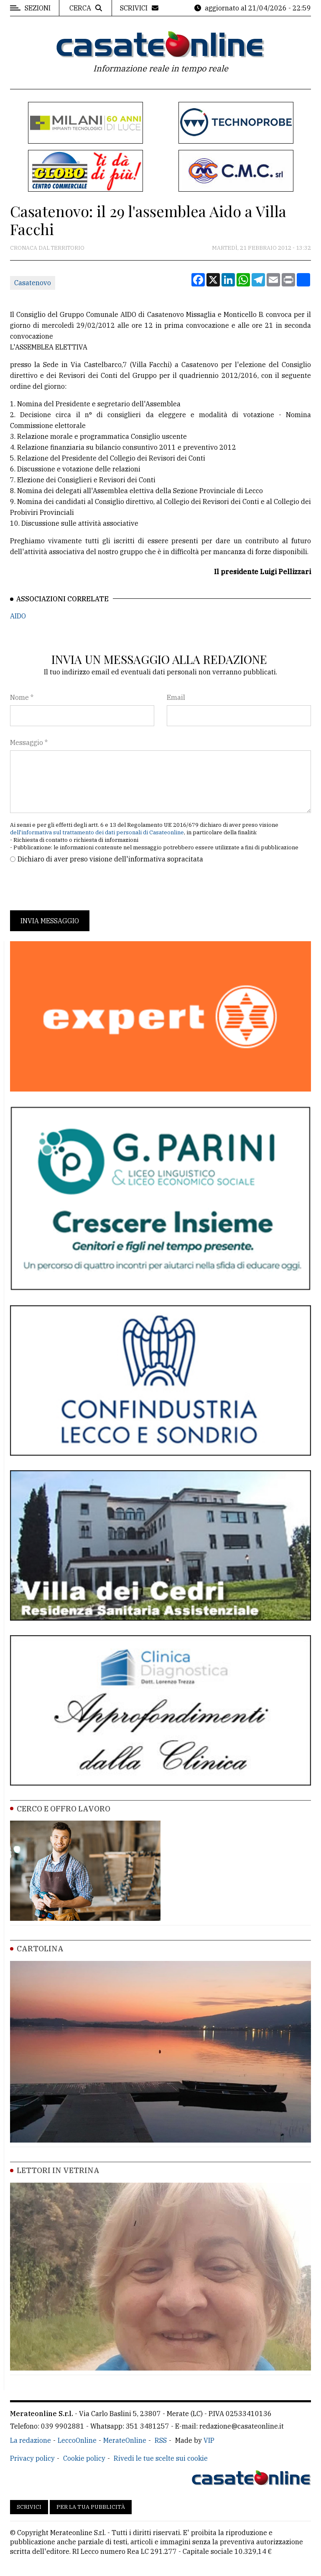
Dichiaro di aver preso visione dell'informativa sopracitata (110, 859)
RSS (161, 2440)
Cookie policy (84, 2458)
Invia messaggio (49, 921)
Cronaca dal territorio (47, 247)
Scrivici (29, 2506)
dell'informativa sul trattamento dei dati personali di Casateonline (97, 832)
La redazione (30, 2440)
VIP (209, 2440)
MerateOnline (124, 2440)
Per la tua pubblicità (90, 2506)
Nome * (21, 697)
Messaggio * (29, 742)
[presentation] (73, 887)
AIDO (18, 616)
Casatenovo (32, 283)
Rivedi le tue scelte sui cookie (161, 2458)
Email (176, 697)
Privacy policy (32, 2458)
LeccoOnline (77, 2440)
